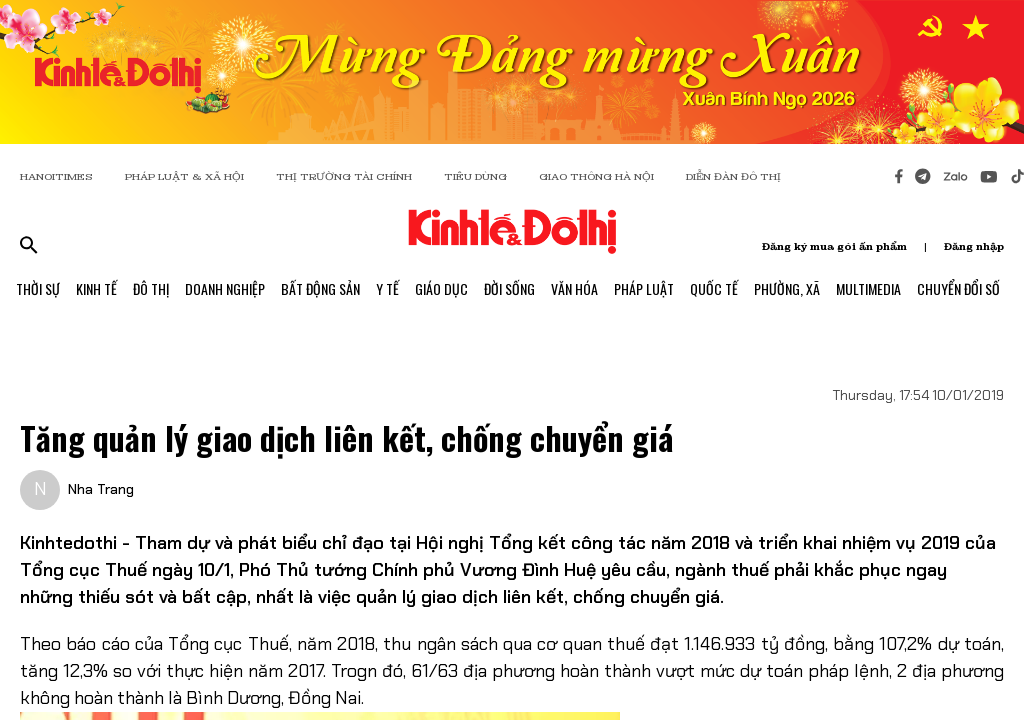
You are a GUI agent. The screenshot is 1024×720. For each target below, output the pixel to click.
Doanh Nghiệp (225, 288)
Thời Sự (38, 288)
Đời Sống (509, 288)
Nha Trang (101, 489)
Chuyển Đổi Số (958, 288)
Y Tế (387, 288)
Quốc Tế (714, 288)
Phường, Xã (787, 288)
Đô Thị (151, 288)
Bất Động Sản (320, 288)
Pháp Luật (644, 288)
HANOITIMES (56, 176)
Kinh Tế (96, 288)
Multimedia (868, 288)
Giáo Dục (441, 288)
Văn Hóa (574, 288)
